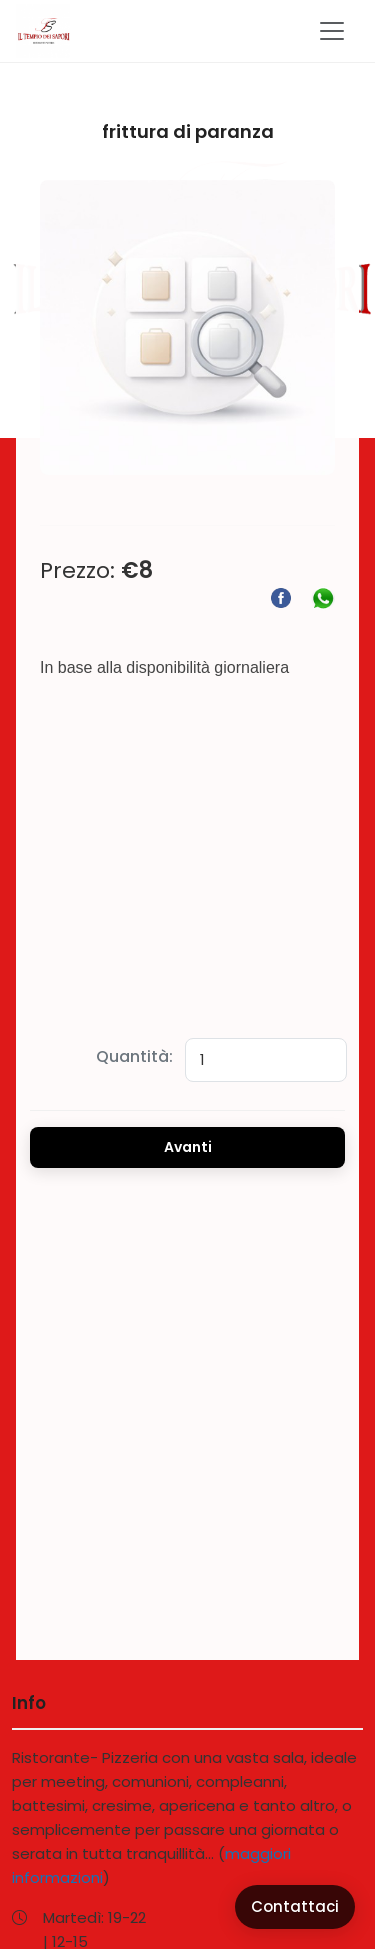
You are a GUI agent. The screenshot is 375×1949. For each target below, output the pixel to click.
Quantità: (134, 1056)
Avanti (188, 1147)
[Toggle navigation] (332, 31)
